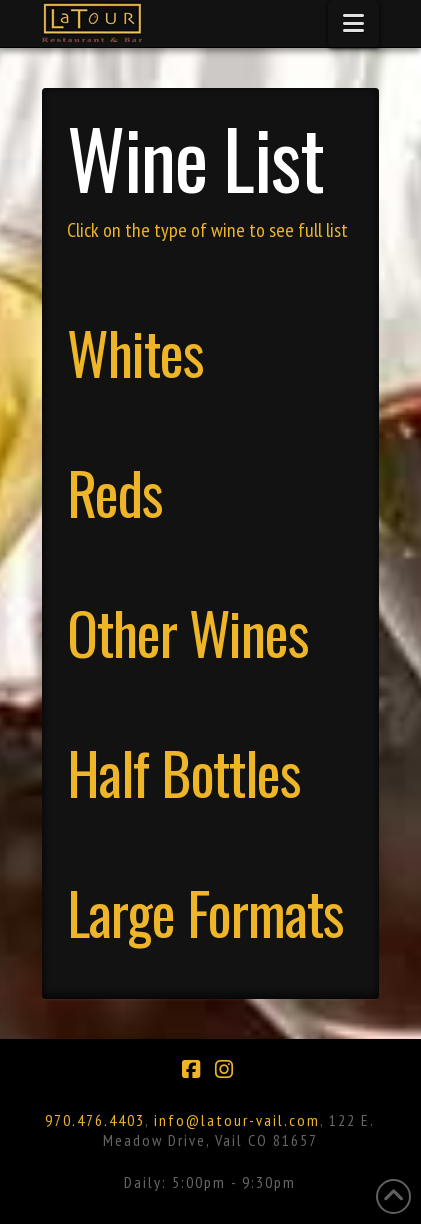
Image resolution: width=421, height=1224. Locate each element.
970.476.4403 (95, 1120)
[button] (353, 23)
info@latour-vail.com (237, 1120)
